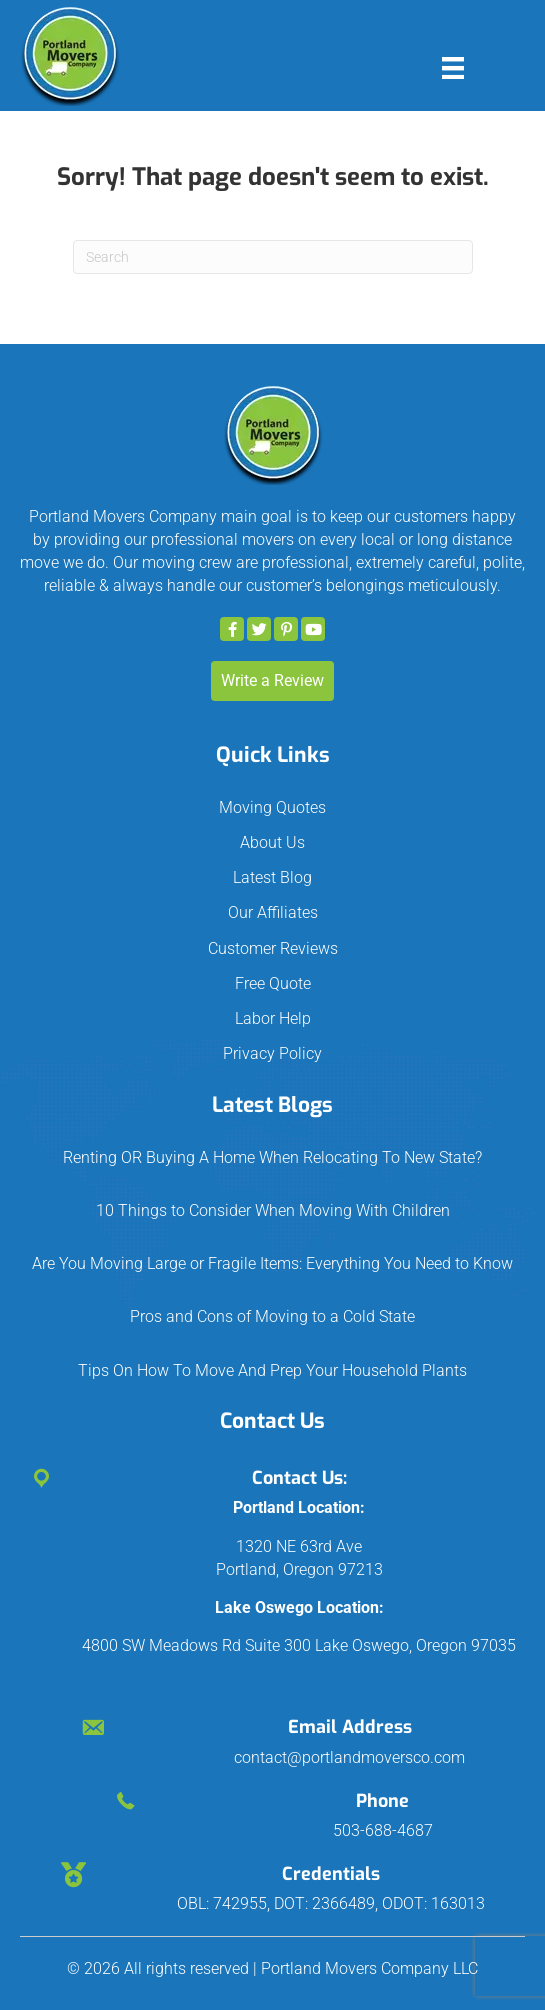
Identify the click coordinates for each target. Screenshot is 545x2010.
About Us (272, 842)
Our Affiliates (273, 912)
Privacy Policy (272, 1053)
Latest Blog (272, 877)
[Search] (273, 257)
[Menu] (453, 68)
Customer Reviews (273, 948)
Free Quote (273, 983)
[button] (232, 629)
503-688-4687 (383, 1830)
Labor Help (273, 1018)
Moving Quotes (272, 807)
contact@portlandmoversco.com (349, 1757)
